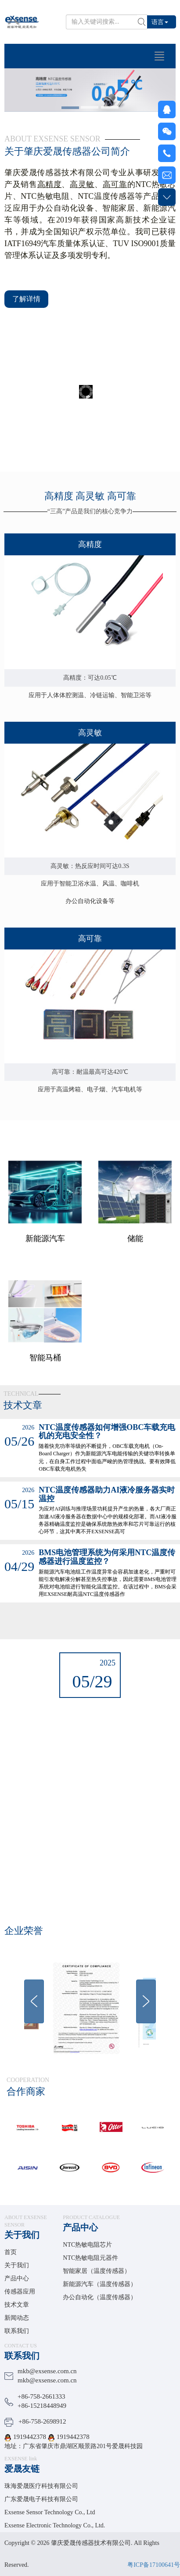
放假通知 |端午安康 (90, 1717)
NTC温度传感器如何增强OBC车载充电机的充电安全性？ (107, 1431)
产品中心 (16, 2278)
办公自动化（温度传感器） (100, 2297)
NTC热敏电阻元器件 (90, 2258)
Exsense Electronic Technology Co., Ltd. (54, 2525)
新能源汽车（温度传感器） (100, 2284)
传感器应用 (19, 2291)
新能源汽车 (45, 1303)
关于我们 (22, 2235)
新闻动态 (16, 2318)
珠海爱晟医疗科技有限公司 (41, 2486)
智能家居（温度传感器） (96, 2271)
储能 (135, 1303)
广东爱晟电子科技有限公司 (41, 2499)
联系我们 (16, 2331)
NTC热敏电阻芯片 (87, 2244)
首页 (10, 2252)
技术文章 (16, 2304)
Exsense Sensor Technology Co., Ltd (49, 2512)
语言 (159, 21)
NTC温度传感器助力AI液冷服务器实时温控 (107, 1494)
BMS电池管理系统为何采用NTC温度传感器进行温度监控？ (107, 1557)
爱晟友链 (22, 2469)
